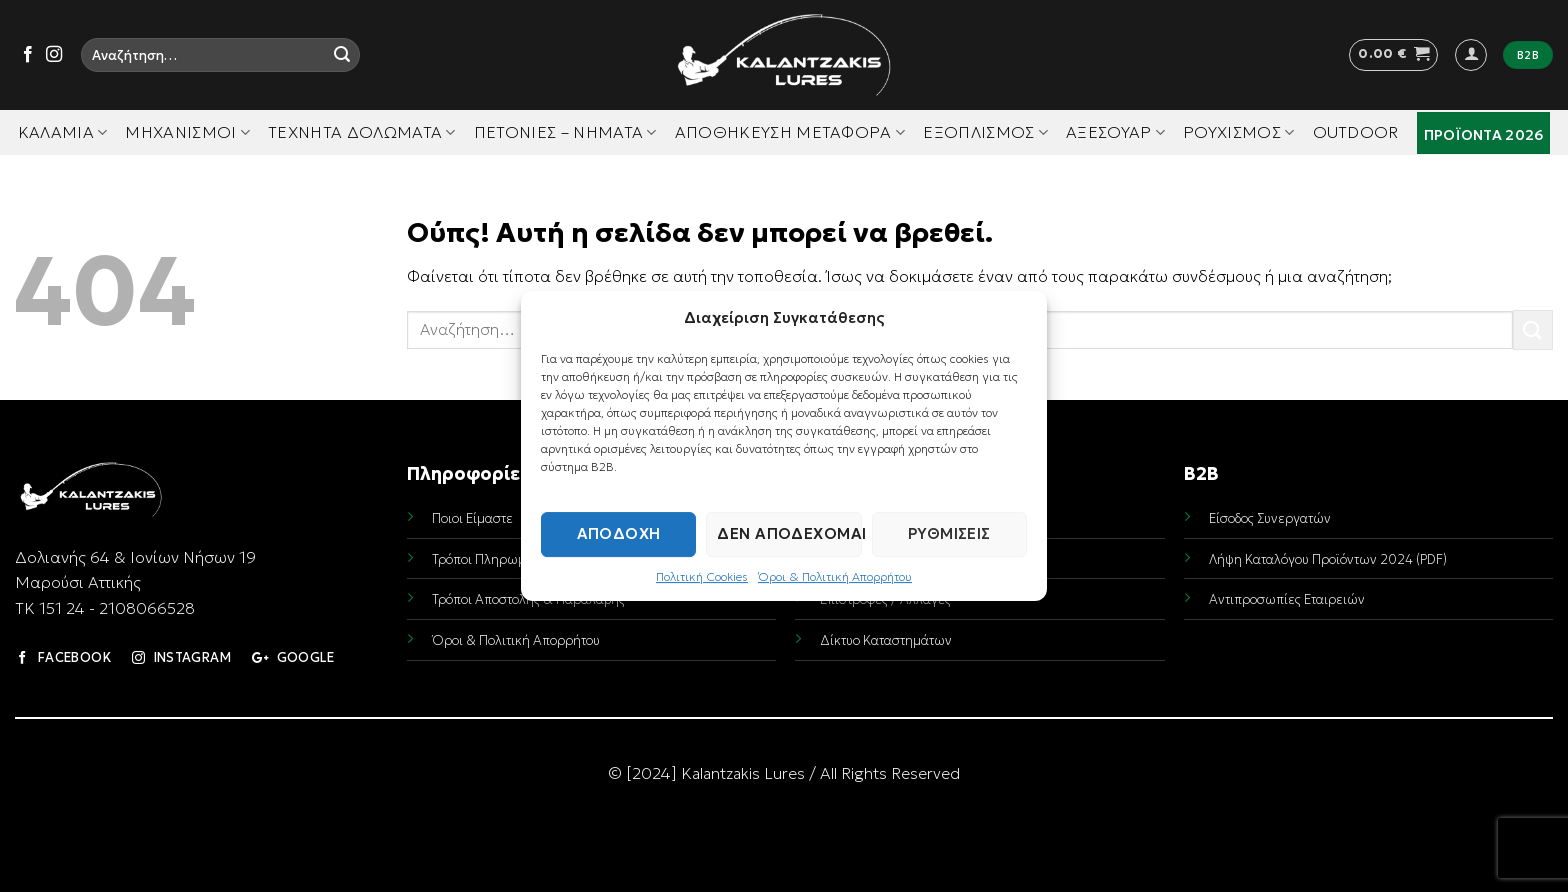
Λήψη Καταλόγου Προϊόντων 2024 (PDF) (1328, 559)
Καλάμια (63, 132)
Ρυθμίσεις (949, 533)
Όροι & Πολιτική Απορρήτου (835, 576)
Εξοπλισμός (985, 132)
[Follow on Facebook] (28, 55)
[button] (1393, 55)
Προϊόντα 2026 (1484, 135)
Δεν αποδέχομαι (789, 533)
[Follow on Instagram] (54, 55)
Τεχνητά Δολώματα (362, 132)
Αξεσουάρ (1115, 132)
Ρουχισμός (1238, 132)
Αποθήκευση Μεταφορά (790, 132)
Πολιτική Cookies (702, 576)
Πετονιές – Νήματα (565, 132)
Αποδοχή (619, 533)
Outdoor (1356, 132)
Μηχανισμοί (187, 132)
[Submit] (342, 55)
